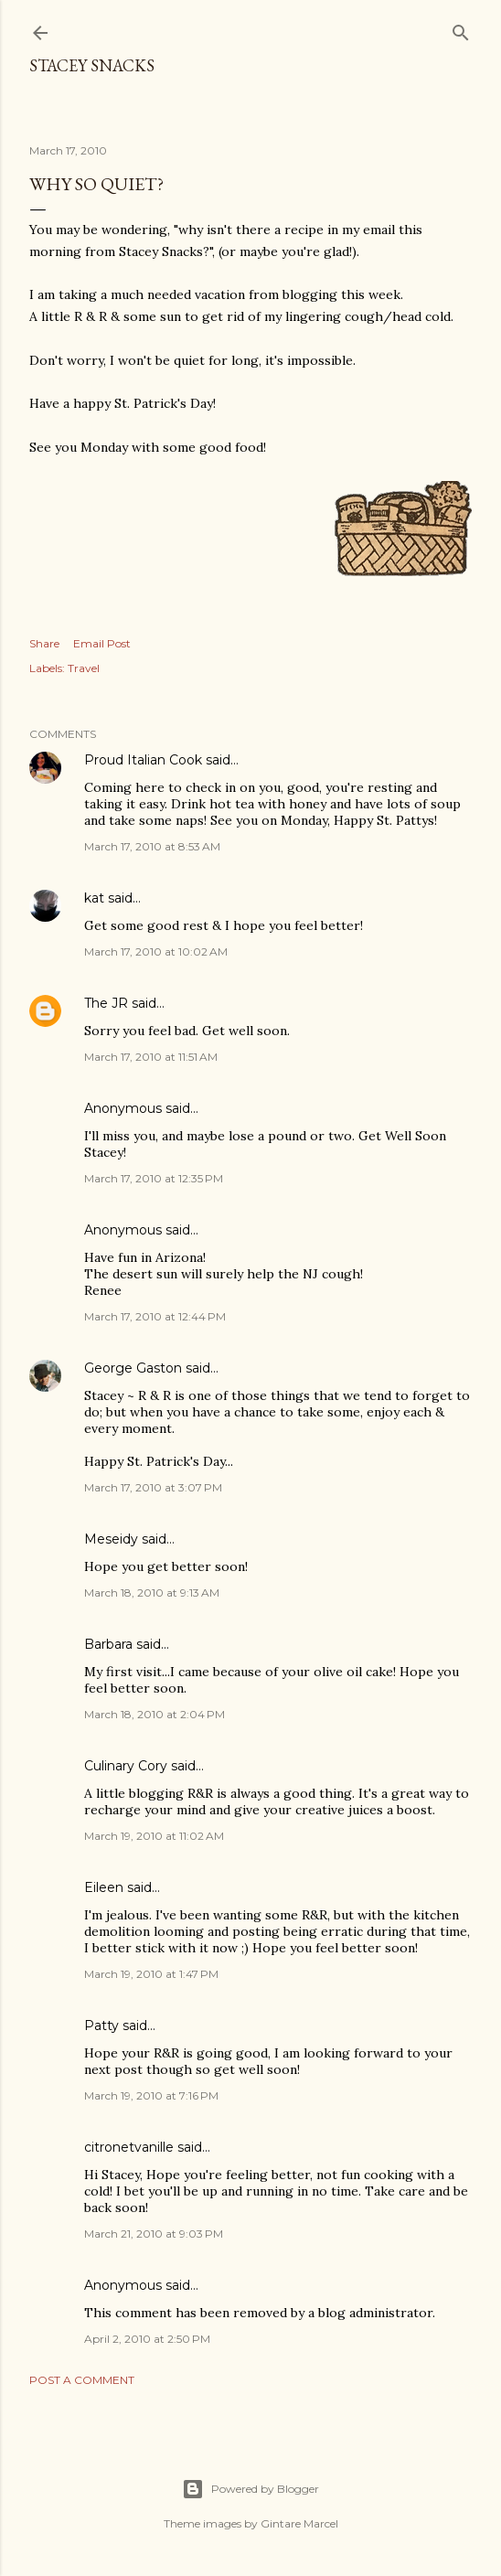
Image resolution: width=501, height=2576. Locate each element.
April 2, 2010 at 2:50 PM (147, 2339)
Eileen (103, 1887)
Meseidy (111, 1539)
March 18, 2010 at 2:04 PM (154, 1714)
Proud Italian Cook (143, 760)
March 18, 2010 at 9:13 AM (151, 1592)
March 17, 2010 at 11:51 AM (151, 1057)
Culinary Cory (125, 1766)
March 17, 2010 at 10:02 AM (156, 951)
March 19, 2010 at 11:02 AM (154, 1836)
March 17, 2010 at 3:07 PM (153, 1487)
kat (94, 898)
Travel (84, 668)
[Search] (461, 29)
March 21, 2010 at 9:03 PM (153, 2233)
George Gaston (133, 1368)
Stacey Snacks (92, 65)
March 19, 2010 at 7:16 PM (151, 2095)
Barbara (108, 1644)
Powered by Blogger (250, 2489)
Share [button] (44, 643)
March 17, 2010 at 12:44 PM (155, 1316)
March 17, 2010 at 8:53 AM (152, 846)
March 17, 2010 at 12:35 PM (153, 1178)
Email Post (102, 643)
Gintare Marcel (299, 2523)
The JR (106, 1003)
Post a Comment (81, 2380)
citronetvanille (129, 2147)
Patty (101, 2025)
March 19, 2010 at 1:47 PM (151, 1974)
